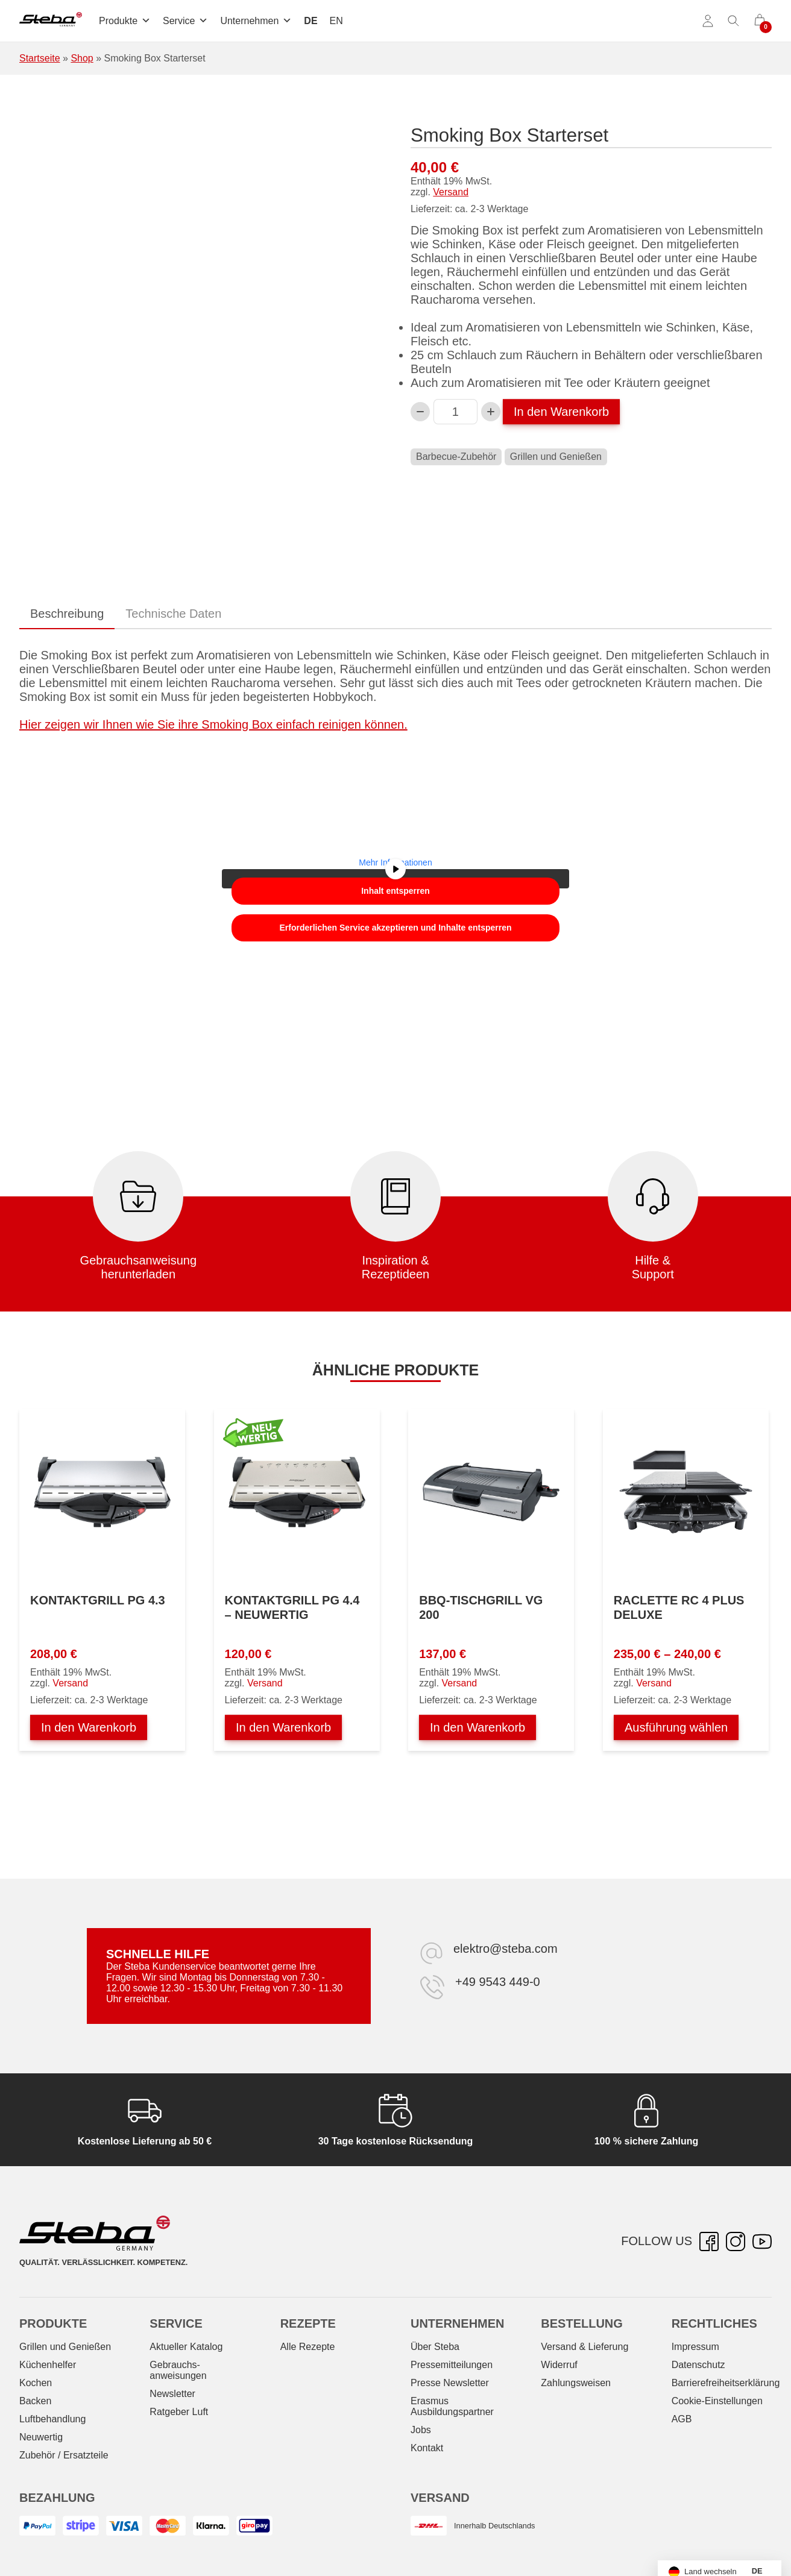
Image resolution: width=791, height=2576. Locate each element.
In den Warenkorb (561, 411)
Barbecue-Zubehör (456, 456)
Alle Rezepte (307, 2347)
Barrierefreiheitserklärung (726, 2383)
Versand (450, 192)
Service (185, 21)
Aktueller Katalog (186, 2347)
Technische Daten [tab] (173, 613)
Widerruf (559, 2365)
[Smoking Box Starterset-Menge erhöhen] (490, 411)
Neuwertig (41, 2437)
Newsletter (172, 2394)
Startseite (39, 58)
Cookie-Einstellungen (717, 2401)
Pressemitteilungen (452, 2365)
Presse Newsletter (450, 2383)
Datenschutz (698, 2365)
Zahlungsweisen (576, 2383)
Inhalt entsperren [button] (395, 891)
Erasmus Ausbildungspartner (452, 2406)
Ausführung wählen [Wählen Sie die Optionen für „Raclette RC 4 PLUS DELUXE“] (676, 1727)
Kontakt (427, 2448)
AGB (682, 2419)
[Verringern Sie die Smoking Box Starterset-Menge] (420, 411)
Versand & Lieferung (584, 2347)
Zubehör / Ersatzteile (64, 2455)
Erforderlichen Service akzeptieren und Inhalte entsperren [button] (395, 927)
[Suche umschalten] (734, 21)
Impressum (695, 2347)
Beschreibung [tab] (67, 613)
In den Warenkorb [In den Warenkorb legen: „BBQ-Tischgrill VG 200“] (477, 1727)
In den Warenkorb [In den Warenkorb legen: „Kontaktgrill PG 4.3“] (88, 1727)
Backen (35, 2401)
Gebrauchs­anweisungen (178, 2370)
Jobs (421, 2430)
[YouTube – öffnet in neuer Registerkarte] (762, 2241)
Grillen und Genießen (556, 456)
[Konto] (708, 21)
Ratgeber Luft (179, 2412)
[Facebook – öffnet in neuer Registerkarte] (709, 2241)
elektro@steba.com (505, 1948)
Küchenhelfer (47, 2365)
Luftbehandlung (52, 2419)
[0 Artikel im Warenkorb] (760, 21)
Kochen (35, 2383)
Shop (82, 58)
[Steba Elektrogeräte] (50, 21)
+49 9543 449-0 (497, 1981)
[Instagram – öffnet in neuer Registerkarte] (735, 2241)
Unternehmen (256, 21)
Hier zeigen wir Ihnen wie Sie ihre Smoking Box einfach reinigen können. (213, 724)
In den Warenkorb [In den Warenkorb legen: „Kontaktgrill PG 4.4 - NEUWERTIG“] (283, 1727)
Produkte (125, 21)
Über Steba (435, 2347)
